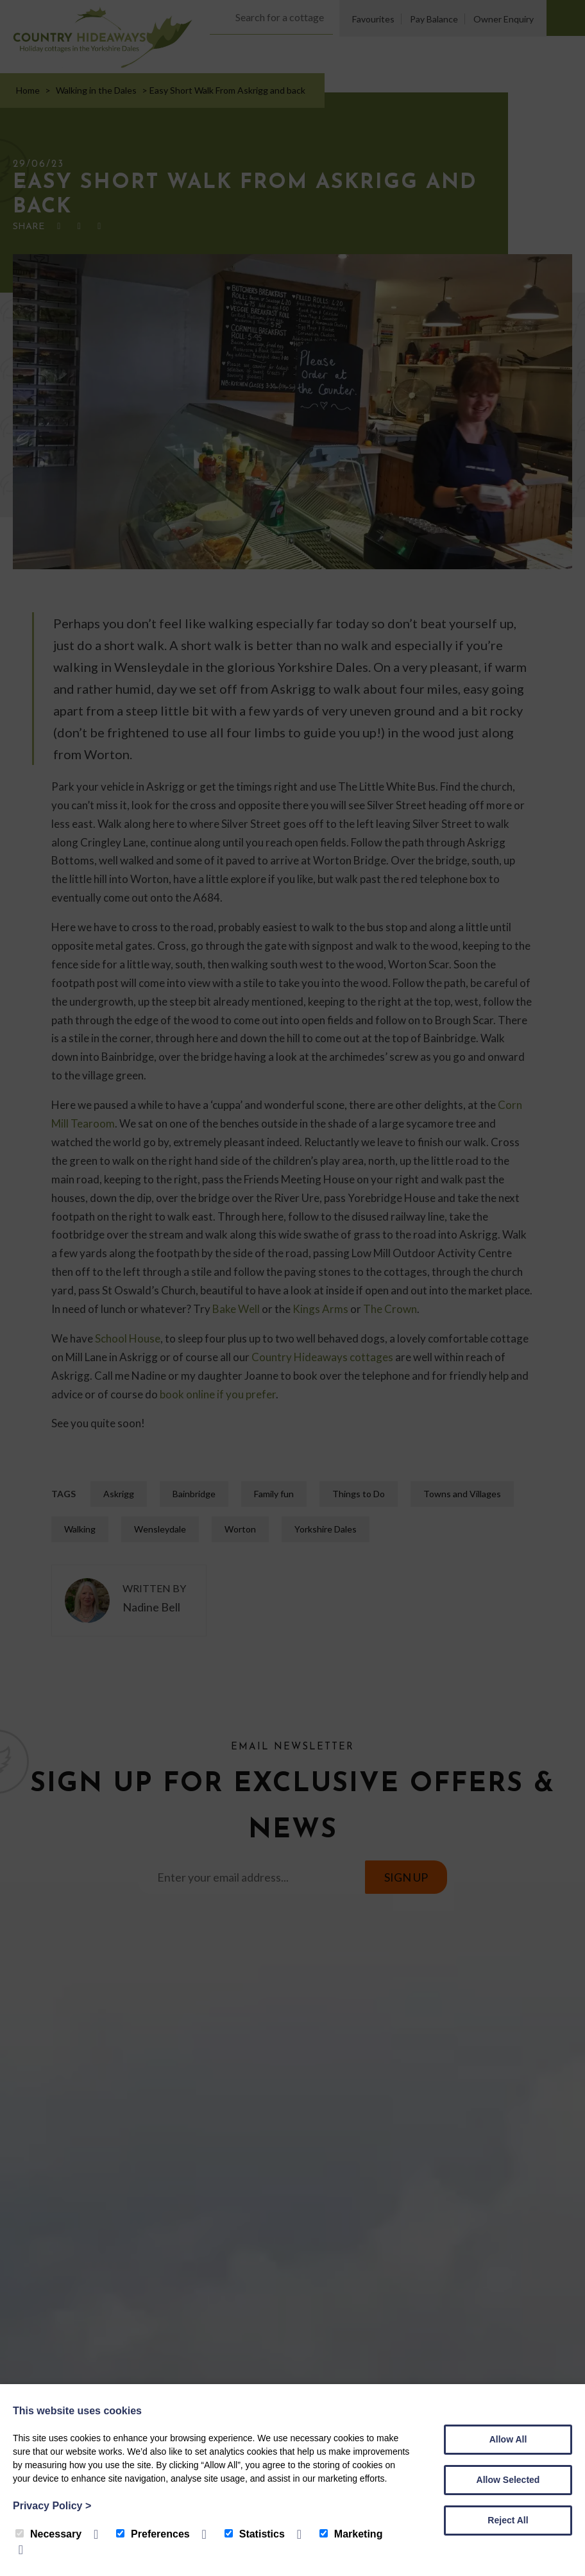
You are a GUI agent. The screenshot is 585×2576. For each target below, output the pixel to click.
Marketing (351, 2534)
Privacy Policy (52, 2505)
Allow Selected (508, 2480)
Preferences (153, 2534)
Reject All (508, 2520)
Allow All (508, 2439)
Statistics (255, 2534)
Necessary (48, 2534)
